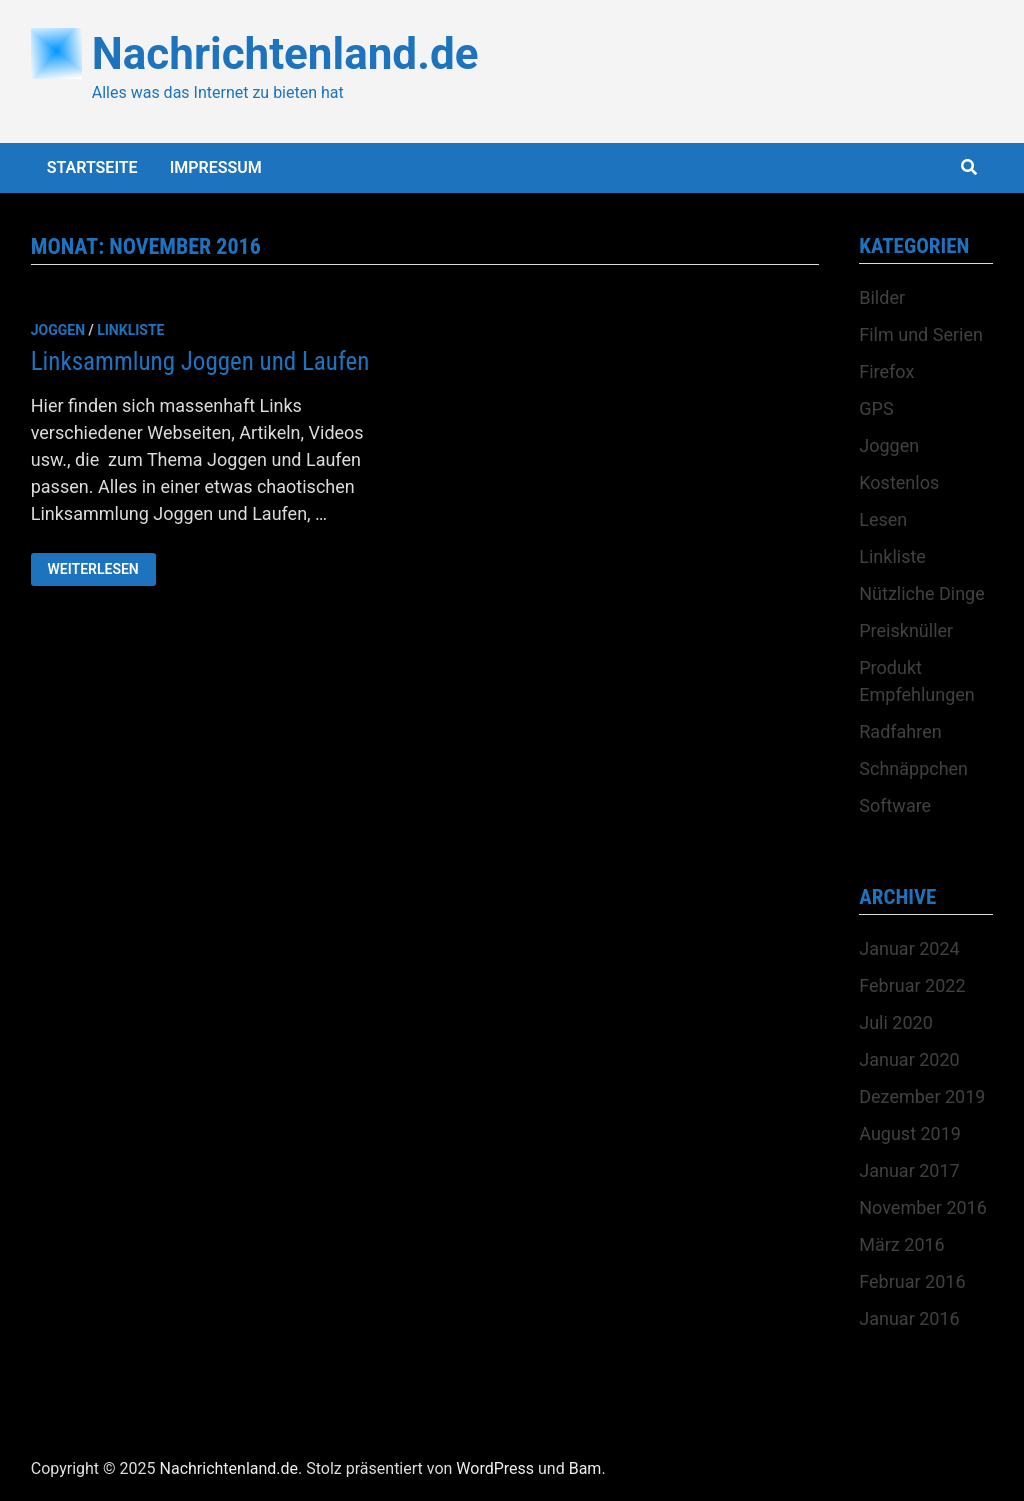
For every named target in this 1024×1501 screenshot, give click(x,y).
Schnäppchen (913, 768)
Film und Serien (921, 334)
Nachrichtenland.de (285, 54)
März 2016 (901, 1244)
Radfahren (900, 731)
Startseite (92, 167)
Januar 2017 (909, 1170)
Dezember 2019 (922, 1096)
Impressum (216, 167)
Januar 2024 (909, 948)
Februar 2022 (912, 985)
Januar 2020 (909, 1059)
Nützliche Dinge (921, 593)
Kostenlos (899, 482)
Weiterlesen (101, 569)
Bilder (882, 297)
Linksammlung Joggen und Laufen (200, 361)
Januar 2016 (909, 1318)
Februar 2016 (912, 1281)
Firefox (886, 371)
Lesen (883, 519)
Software (895, 805)
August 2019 (910, 1133)
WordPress (495, 1468)
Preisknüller (906, 630)
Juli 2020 (896, 1022)
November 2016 (923, 1207)
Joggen (58, 330)
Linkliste (130, 330)
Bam (585, 1468)
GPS (876, 408)
